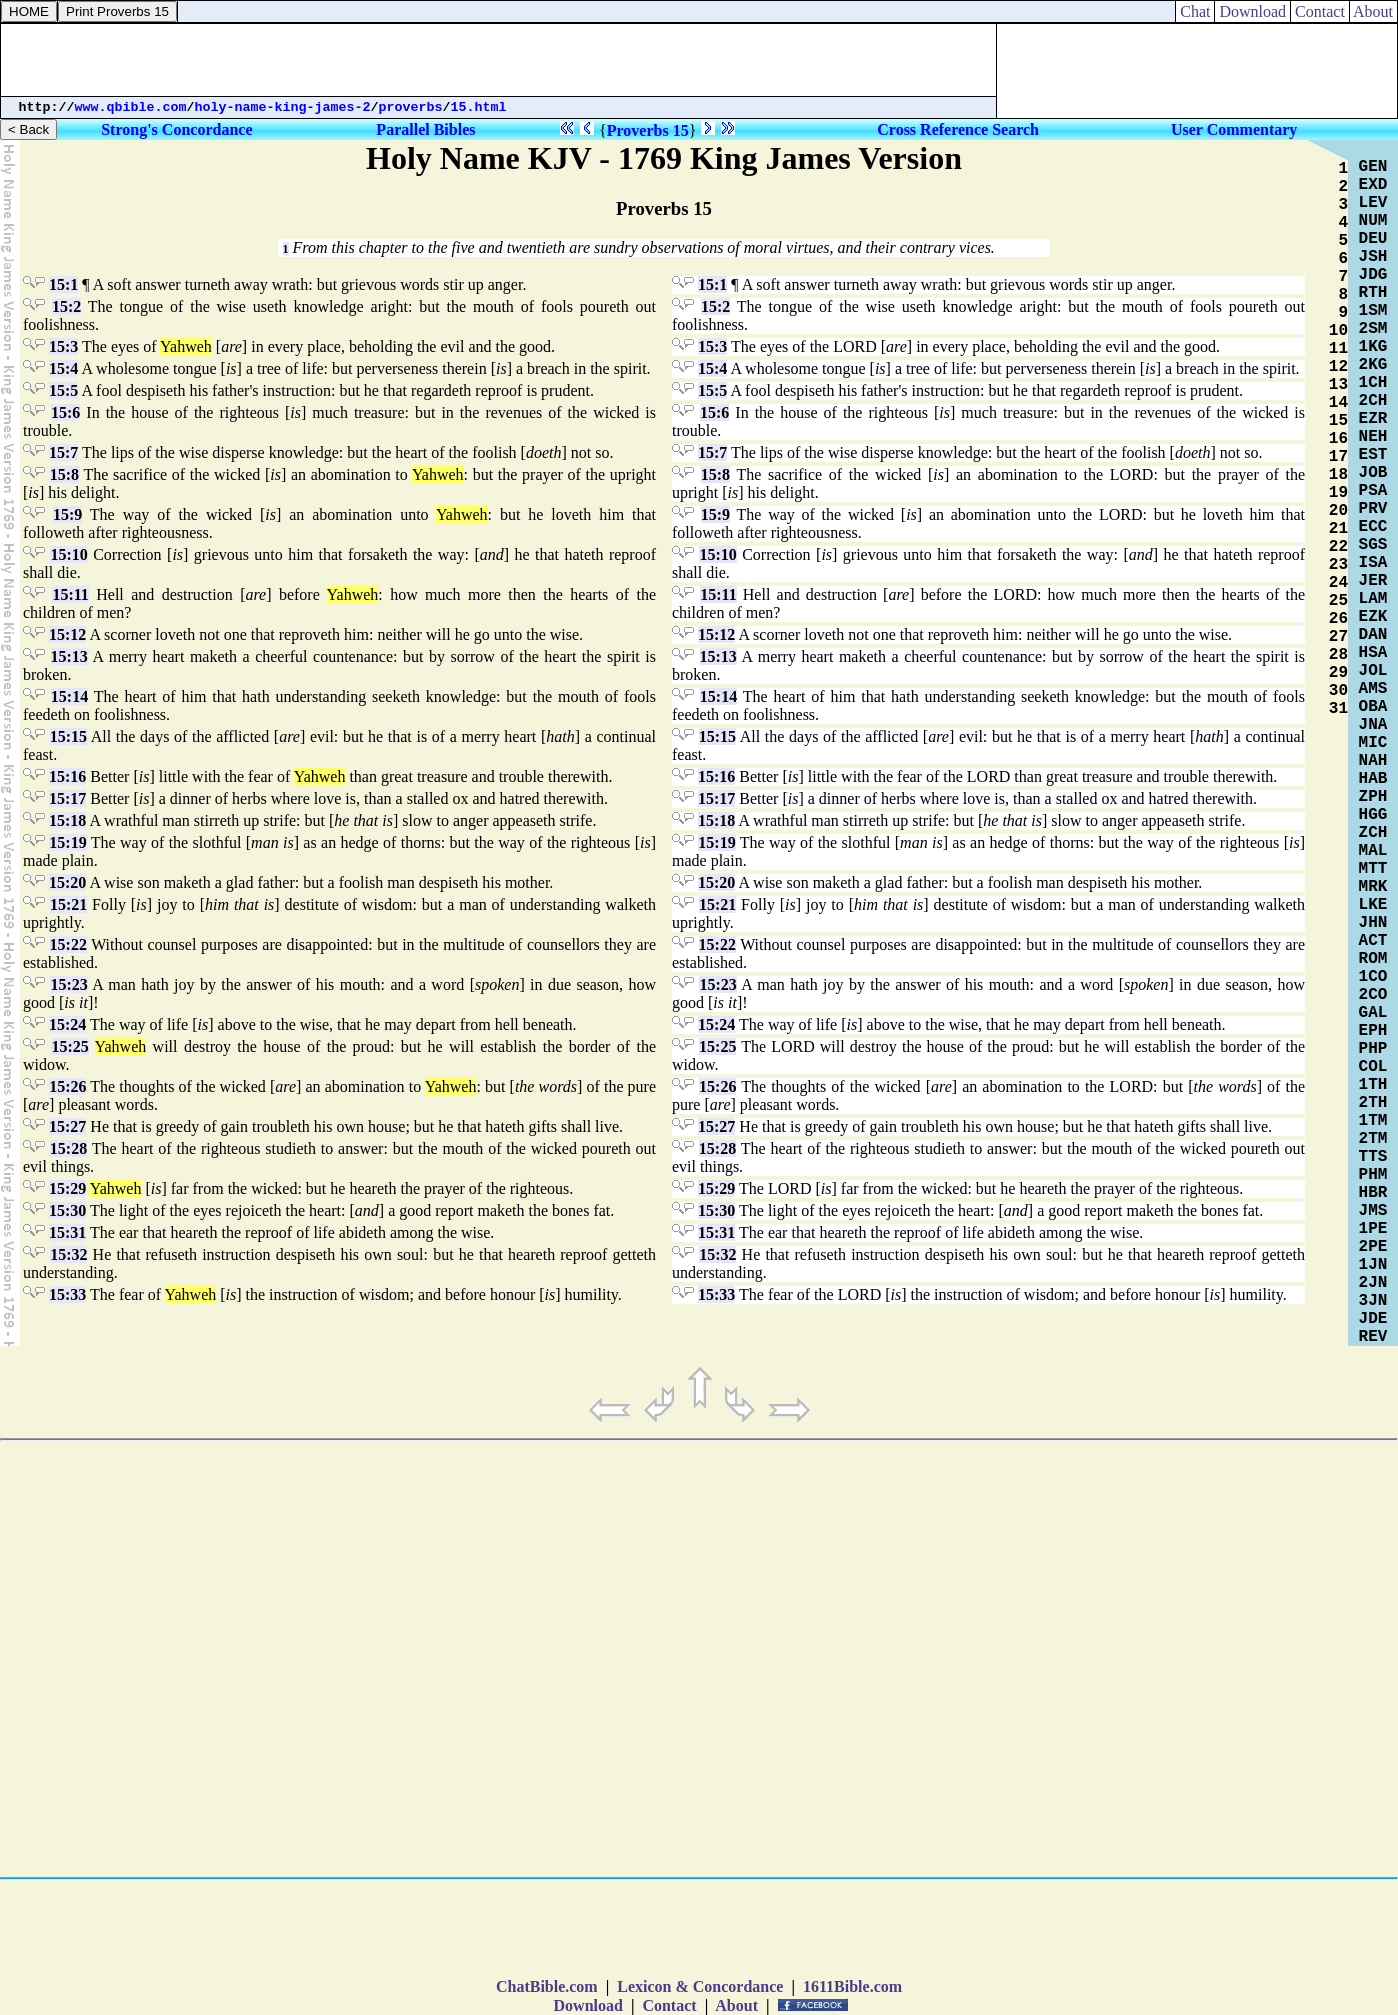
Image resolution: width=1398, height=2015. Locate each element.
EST (1373, 455)
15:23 (68, 984)
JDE (1373, 1319)
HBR (1373, 1193)
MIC (1373, 743)
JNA (1373, 725)
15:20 (67, 882)
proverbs (411, 107)
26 (1338, 619)
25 (1338, 601)
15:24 (67, 1024)
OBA (1373, 707)
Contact (1320, 11)
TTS (1373, 1157)
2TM (1373, 1139)
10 (1338, 331)
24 (1338, 583)
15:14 (69, 696)
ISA (1373, 563)
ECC (1373, 527)
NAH (1373, 761)
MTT (1373, 869)
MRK (1373, 887)
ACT (1373, 941)
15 (1338, 421)
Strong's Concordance (176, 129)
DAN (1373, 635)
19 (1338, 493)
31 (1338, 709)
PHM (1373, 1175)
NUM (1373, 221)
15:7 (63, 452)
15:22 (68, 944)
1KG (1373, 347)
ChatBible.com (547, 1986)
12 (1338, 367)
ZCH (1373, 833)
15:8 (64, 474)
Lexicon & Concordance (700, 1986)
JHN (1373, 923)
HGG (1373, 815)
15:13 (69, 656)
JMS (1373, 1211)
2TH (1373, 1103)
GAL (1373, 1013)
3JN (1373, 1301)
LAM (1373, 599)
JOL (1373, 671)
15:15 (68, 736)
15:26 (67, 1086)
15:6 (65, 412)
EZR (1373, 419)
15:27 (67, 1126)
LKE (1373, 905)
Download (1252, 11)
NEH (1373, 437)
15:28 (68, 1148)
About (1373, 11)
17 (1338, 457)
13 (1338, 385)
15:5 (63, 390)
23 (1338, 565)
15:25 (69, 1046)
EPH (1373, 1031)
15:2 (66, 306)
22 (1338, 547)
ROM (1373, 959)
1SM (1373, 311)
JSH (1373, 257)
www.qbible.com (131, 107)
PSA (1373, 491)
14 (1338, 403)
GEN (1373, 167)
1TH (1373, 1085)
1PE (1373, 1229)
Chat (1195, 11)
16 (1338, 439)
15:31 (67, 1232)
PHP (1373, 1049)
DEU (1373, 239)
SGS (1373, 545)
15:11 (70, 594)
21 (1338, 529)
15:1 (63, 284)
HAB (1373, 779)
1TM (1373, 1121)
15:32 (68, 1254)
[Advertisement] (499, 60)
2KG (1373, 365)
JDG (1373, 275)
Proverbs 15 (648, 130)
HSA (1373, 653)
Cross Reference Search (958, 129)
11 (1338, 349)
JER (1373, 581)
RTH (1373, 293)
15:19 (67, 842)
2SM (1373, 329)
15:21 (68, 904)
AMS (1373, 689)
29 (1338, 673)
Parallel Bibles (425, 129)
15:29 (67, 1188)
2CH (1373, 401)
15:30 (67, 1210)
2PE (1373, 1247)
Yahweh (186, 346)
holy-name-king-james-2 (283, 107)
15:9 (67, 514)
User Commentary (1234, 129)
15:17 (67, 798)
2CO (1373, 995)
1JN (1373, 1265)
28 (1338, 655)
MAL (1373, 851)
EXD (1373, 185)
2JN (1373, 1283)
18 (1338, 475)
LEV (1373, 203)
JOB (1373, 473)
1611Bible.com (852, 1986)
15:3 (63, 346)
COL (1373, 1067)
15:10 (68, 554)
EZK (1373, 617)
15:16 (67, 776)
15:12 (67, 634)
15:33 (67, 1294)
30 (1338, 691)
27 (1338, 637)
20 (1338, 511)
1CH (1373, 383)
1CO (1373, 977)
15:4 (63, 368)
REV (1373, 1337)
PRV (1373, 509)
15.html (479, 107)
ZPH (1373, 797)
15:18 (67, 820)
